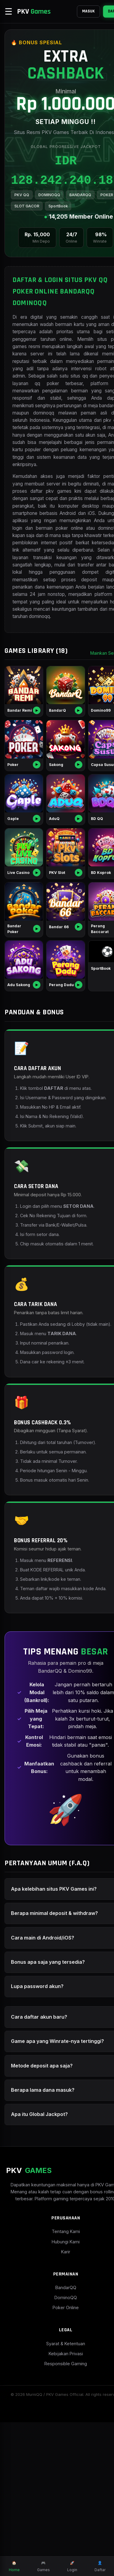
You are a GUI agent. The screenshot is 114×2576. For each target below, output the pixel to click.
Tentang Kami (57, 2385)
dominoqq (39, 710)
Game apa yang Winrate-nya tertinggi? (45, 2186)
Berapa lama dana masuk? (42, 2237)
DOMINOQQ (49, 222)
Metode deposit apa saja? (42, 2212)
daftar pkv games (83, 555)
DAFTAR (98, 11)
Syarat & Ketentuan (57, 2497)
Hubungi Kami (57, 2395)
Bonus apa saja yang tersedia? (48, 2105)
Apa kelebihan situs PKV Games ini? (54, 2032)
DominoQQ (57, 2451)
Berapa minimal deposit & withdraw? (54, 2056)
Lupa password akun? (37, 2129)
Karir (57, 2405)
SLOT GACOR (48, 233)
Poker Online (57, 2461)
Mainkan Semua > (91, 747)
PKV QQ (21, 222)
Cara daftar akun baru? (39, 2160)
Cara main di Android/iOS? (42, 2080)
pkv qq (94, 477)
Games (43, 2566)
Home (14, 2566)
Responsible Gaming (57, 2517)
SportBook (80, 233)
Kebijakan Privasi (57, 2507)
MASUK (71, 11)
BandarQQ (57, 2441)
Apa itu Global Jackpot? (39, 2261)
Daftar (100, 2566)
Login (72, 2566)
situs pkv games (67, 381)
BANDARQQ (80, 222)
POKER (20, 233)
